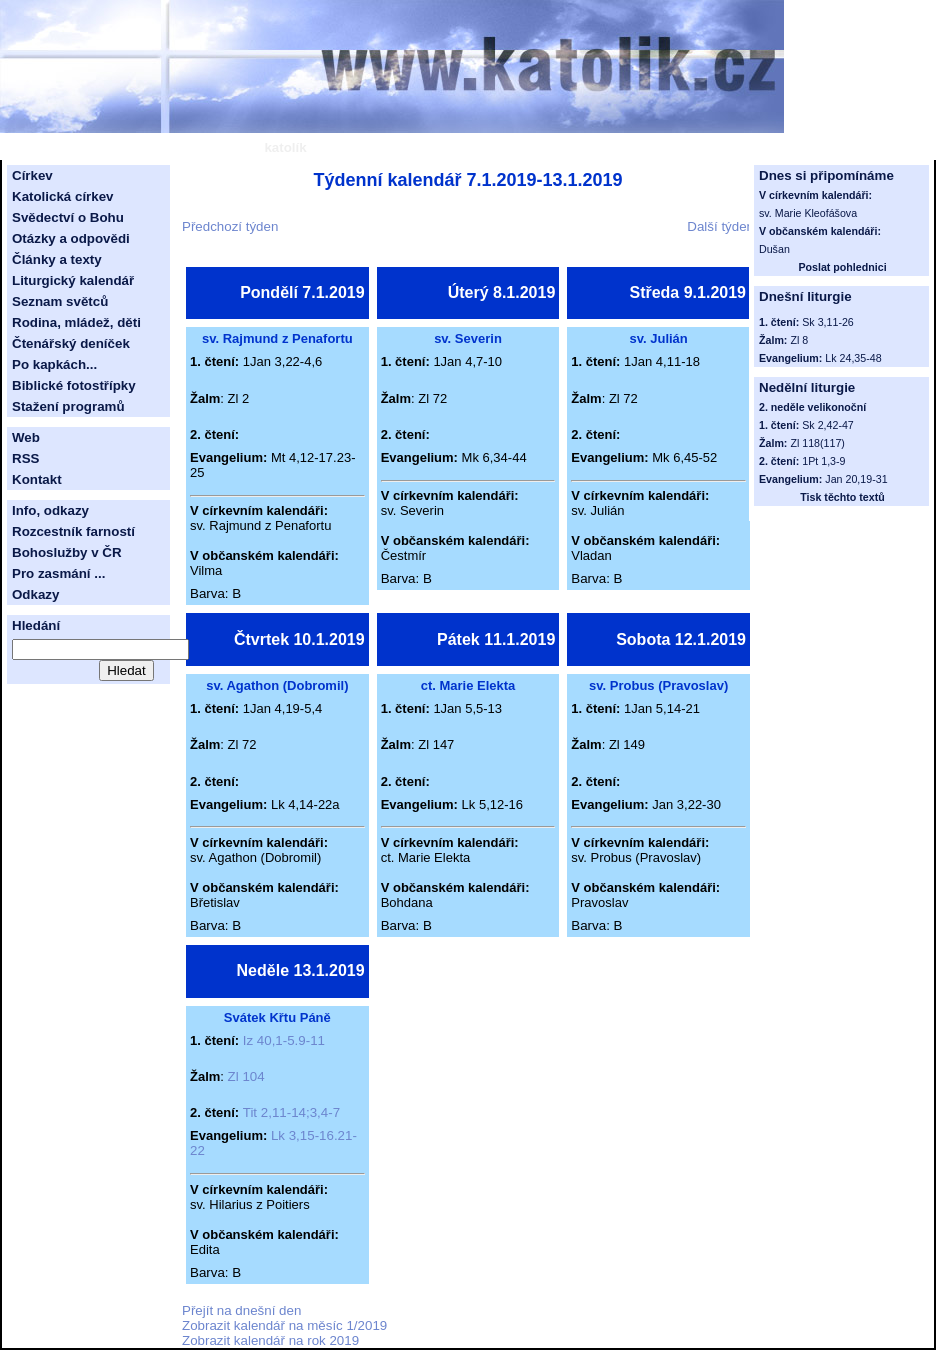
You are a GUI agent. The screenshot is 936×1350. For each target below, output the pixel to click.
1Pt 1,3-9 (823, 461)
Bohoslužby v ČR (67, 552)
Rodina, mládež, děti (76, 322)
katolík (285, 147)
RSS (25, 458)
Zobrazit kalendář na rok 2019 (270, 1340)
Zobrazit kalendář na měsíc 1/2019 (284, 1325)
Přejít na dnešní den (241, 1310)
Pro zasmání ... (58, 573)
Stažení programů (68, 406)
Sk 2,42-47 (828, 425)
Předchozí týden (230, 226)
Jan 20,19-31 (856, 479)
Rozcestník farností (73, 531)
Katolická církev (63, 196)
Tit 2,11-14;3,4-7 (291, 1112)
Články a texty (57, 259)
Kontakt (37, 479)
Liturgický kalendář (73, 280)
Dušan (774, 249)
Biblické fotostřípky (74, 385)
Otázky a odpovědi (71, 238)
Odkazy (35, 594)
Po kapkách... (54, 364)
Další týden (720, 226)
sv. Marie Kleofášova (808, 213)
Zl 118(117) (817, 443)
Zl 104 (246, 1076)
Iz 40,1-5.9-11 (284, 1040)
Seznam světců (60, 301)
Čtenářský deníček (71, 343)
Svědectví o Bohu (68, 217)
